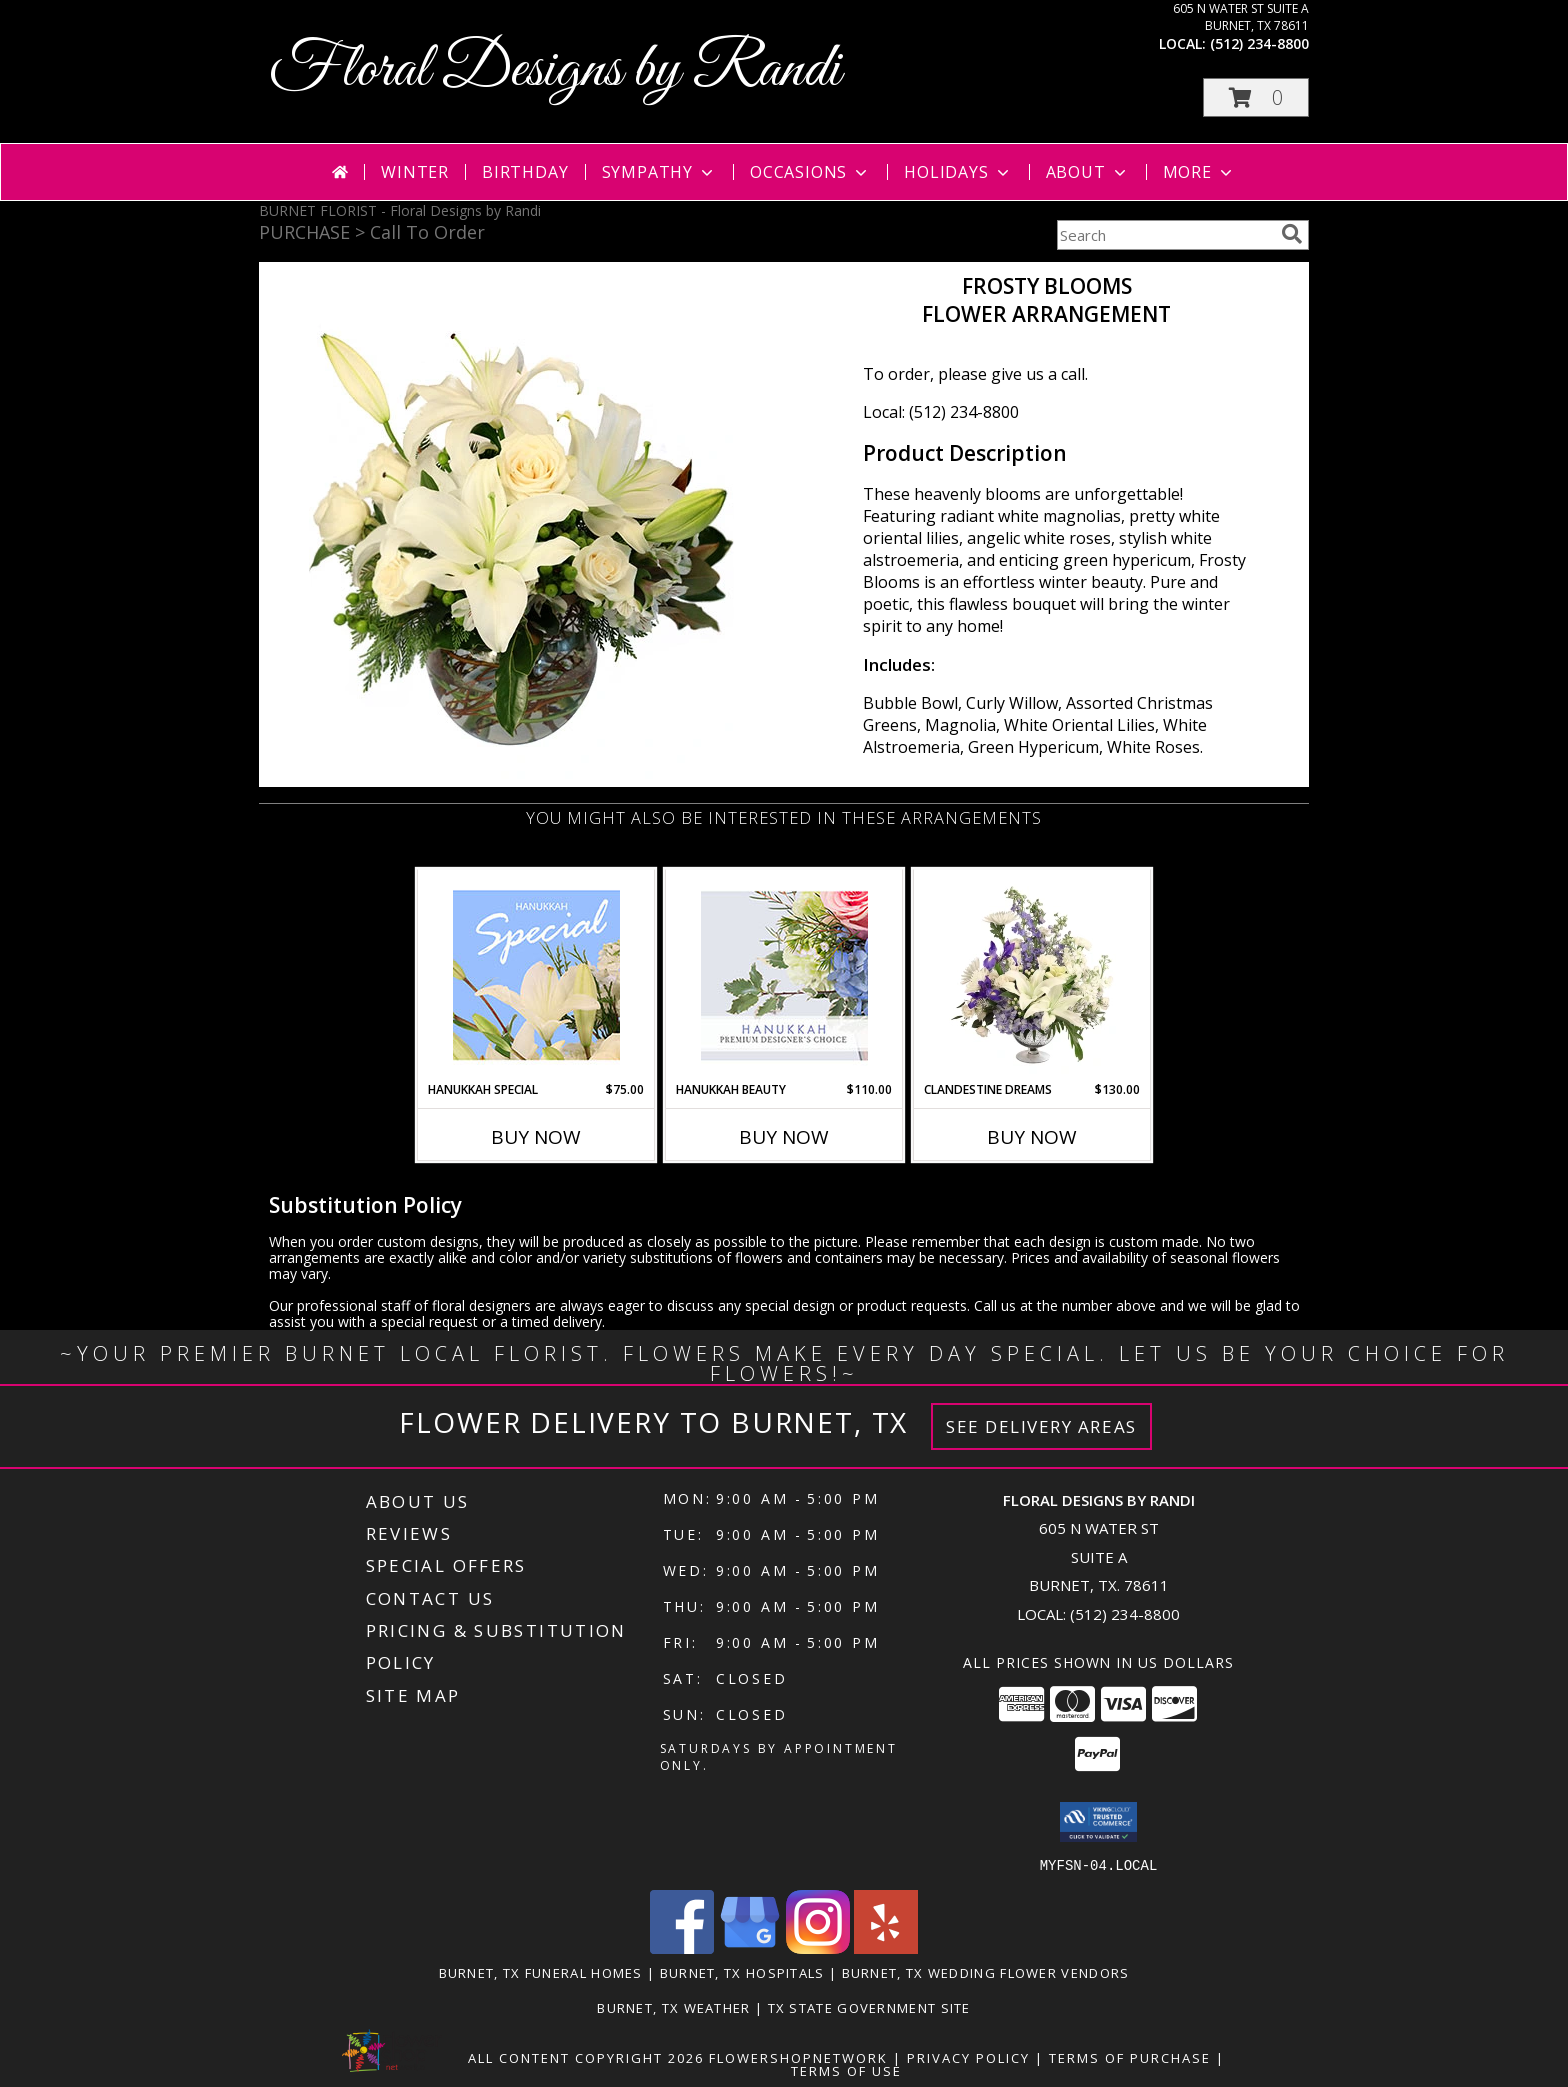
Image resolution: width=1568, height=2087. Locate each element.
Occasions (810, 172)
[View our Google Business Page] (750, 1947)
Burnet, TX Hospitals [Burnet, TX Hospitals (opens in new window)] (742, 1972)
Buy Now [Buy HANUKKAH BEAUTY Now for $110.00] (784, 1137)
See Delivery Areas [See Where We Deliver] (1041, 1426)
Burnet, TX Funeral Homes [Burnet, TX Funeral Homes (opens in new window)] (541, 1972)
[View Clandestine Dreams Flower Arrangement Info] (1032, 975)
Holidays (958, 172)
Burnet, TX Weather (673, 2007)
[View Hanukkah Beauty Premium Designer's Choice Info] (784, 975)
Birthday (525, 172)
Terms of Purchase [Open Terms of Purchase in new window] (1130, 2057)
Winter (415, 172)
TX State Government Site (869, 2007)
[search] (1292, 234)
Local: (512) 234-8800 (941, 412)
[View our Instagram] (818, 1947)
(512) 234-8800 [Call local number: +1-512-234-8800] (1259, 43)
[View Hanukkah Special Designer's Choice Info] (536, 975)
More (1199, 172)
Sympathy (659, 172)
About (1088, 172)
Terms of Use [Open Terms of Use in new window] (846, 2070)
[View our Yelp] (886, 1947)
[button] (1256, 97)
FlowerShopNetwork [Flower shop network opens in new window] (798, 2057)
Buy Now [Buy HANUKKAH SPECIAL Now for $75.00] (536, 1137)
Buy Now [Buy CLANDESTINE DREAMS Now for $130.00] (1032, 1137)
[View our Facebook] (682, 1947)
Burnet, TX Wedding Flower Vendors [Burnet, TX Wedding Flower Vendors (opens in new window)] (986, 1972)
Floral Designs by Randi (555, 70)
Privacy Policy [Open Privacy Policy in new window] (968, 2057)
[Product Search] (1165, 235)
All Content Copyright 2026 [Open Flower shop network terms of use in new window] (586, 2057)
